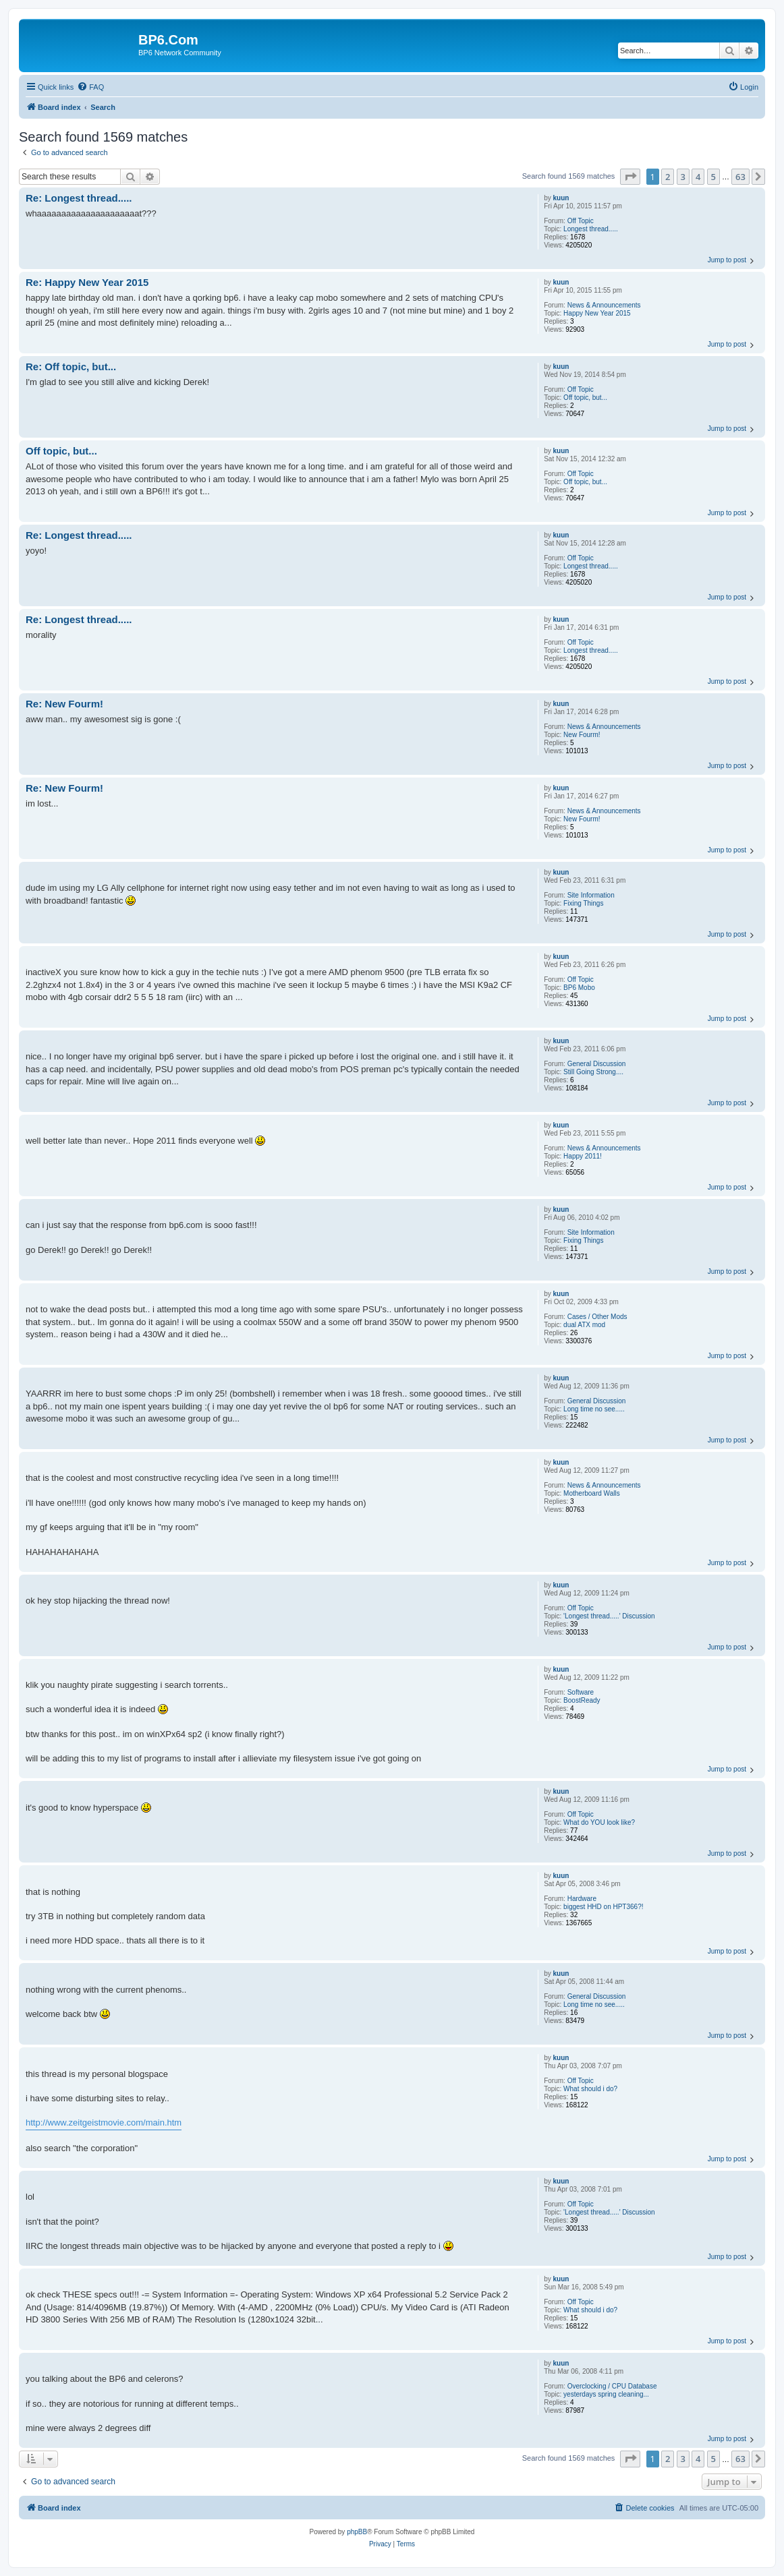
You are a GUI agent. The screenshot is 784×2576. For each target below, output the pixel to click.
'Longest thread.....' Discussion (609, 1616)
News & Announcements (604, 305)
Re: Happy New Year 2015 (87, 282)
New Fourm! (581, 734)
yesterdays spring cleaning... (606, 2394)
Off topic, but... (585, 397)
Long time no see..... (594, 1409)
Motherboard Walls (591, 1493)
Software (580, 1692)
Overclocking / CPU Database (612, 2386)
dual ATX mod (584, 1324)
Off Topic (580, 221)
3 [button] (683, 177)
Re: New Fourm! (64, 703)
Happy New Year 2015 (597, 313)
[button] (630, 177)
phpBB (357, 2532)
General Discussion (596, 1063)
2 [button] (667, 177)
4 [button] (698, 177)
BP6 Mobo (579, 987)
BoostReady (581, 1700)
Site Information (591, 895)
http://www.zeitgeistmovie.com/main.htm (103, 2122)
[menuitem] (90, 87)
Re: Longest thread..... (79, 198)
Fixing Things (583, 903)
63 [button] (740, 177)
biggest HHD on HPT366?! (603, 1906)
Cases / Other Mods (597, 1316)
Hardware (581, 1898)
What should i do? (590, 2088)
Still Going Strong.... (593, 1072)
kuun (561, 198)
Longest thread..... (590, 229)
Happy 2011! (582, 1156)
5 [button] (713, 177)
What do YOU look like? (599, 1822)
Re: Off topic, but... (71, 366)
